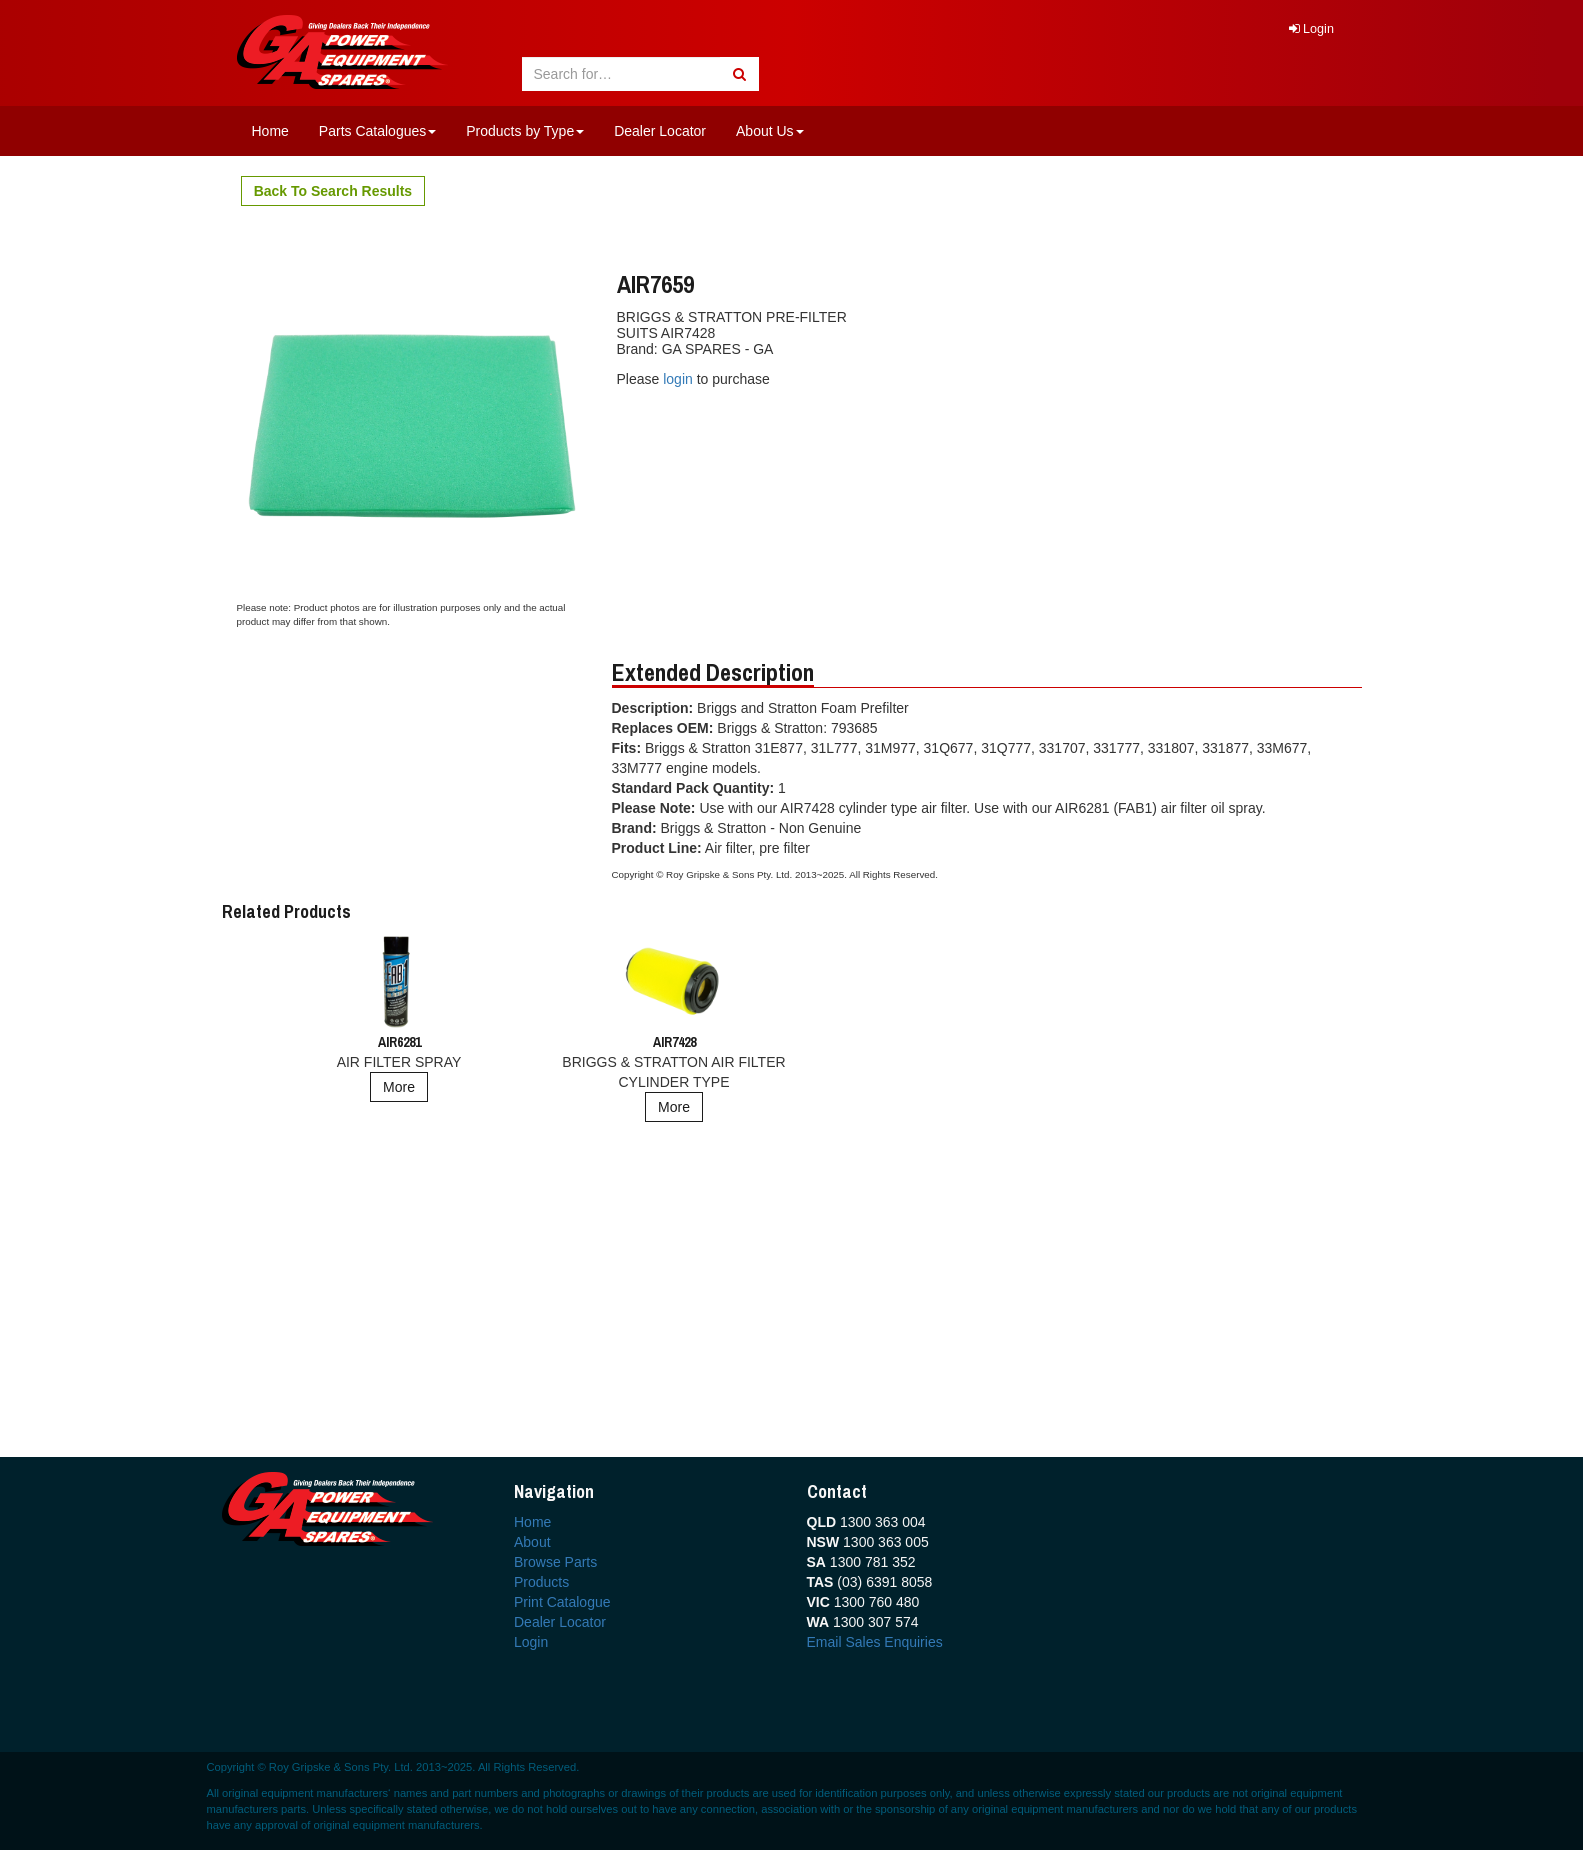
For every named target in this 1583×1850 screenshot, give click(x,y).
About (532, 1542)
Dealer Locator (660, 131)
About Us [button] (770, 131)
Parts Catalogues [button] (377, 131)
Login (1311, 29)
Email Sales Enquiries (875, 1642)
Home (270, 131)
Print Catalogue (562, 1602)
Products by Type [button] (525, 131)
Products (541, 1582)
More (399, 1087)
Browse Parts (555, 1562)
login (679, 379)
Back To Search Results (333, 191)
